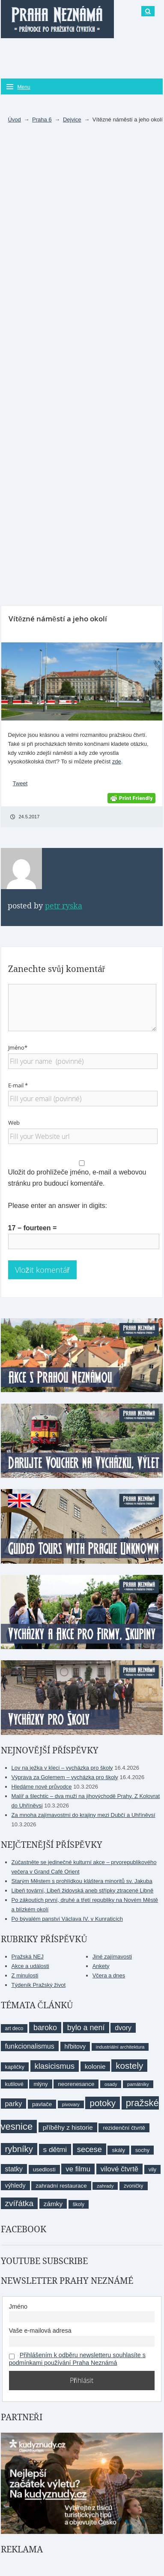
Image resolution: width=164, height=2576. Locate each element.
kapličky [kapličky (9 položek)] (14, 2067)
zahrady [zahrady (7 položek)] (105, 2186)
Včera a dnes (108, 1975)
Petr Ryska (63, 906)
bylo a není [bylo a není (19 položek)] (86, 2027)
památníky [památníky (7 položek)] (138, 2084)
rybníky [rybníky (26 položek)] (19, 2149)
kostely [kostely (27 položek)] (129, 2065)
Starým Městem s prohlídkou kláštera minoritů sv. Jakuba (82, 1881)
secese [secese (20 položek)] (89, 2149)
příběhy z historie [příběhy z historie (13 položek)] (68, 2127)
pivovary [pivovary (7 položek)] (71, 2104)
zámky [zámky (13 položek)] (53, 2203)
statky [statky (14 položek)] (14, 2169)
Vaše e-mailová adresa (40, 2330)
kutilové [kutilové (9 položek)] (14, 2084)
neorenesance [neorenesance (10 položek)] (76, 2084)
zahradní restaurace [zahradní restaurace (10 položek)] (61, 2185)
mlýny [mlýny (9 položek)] (40, 2084)
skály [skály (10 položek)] (118, 2150)
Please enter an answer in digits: (57, 1205)
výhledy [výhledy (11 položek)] (15, 2185)
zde (116, 761)
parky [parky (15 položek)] (13, 2103)
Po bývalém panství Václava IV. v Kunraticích (67, 1919)
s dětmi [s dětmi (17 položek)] (55, 2149)
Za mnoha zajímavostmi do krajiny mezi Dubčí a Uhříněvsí (83, 1815)
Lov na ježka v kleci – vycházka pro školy (62, 1768)
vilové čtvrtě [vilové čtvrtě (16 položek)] (119, 2169)
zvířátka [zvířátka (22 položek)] (19, 2203)
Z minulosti (25, 1975)
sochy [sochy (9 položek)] (142, 2150)
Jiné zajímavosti (112, 1956)
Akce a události (30, 1966)
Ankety (101, 1966)
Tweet (20, 783)
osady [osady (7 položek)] (110, 2084)
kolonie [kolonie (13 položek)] (95, 2066)
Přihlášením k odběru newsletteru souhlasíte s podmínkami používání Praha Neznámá (77, 2359)
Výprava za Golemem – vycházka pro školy (65, 1777)
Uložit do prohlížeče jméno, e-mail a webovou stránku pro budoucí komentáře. (77, 1177)
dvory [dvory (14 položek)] (123, 2027)
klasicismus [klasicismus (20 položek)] (55, 2065)
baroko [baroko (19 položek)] (45, 2027)
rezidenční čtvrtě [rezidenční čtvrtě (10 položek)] (124, 2128)
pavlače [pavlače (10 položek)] (42, 2104)
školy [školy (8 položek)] (78, 2204)
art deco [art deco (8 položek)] (14, 2028)
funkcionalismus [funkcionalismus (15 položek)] (29, 2046)
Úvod (14, 119)
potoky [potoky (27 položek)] (102, 2103)
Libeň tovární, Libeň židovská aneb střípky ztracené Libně (83, 1890)
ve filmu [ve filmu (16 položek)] (78, 2169)
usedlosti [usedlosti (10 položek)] (44, 2169)
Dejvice (72, 119)
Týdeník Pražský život (39, 1985)
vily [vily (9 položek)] (152, 2169)
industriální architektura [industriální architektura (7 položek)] (120, 2046)
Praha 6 (42, 119)
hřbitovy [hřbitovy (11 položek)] (75, 2046)
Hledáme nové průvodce (42, 1786)
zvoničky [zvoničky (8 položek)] (133, 2186)
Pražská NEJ (28, 1956)
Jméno (18, 2306)
